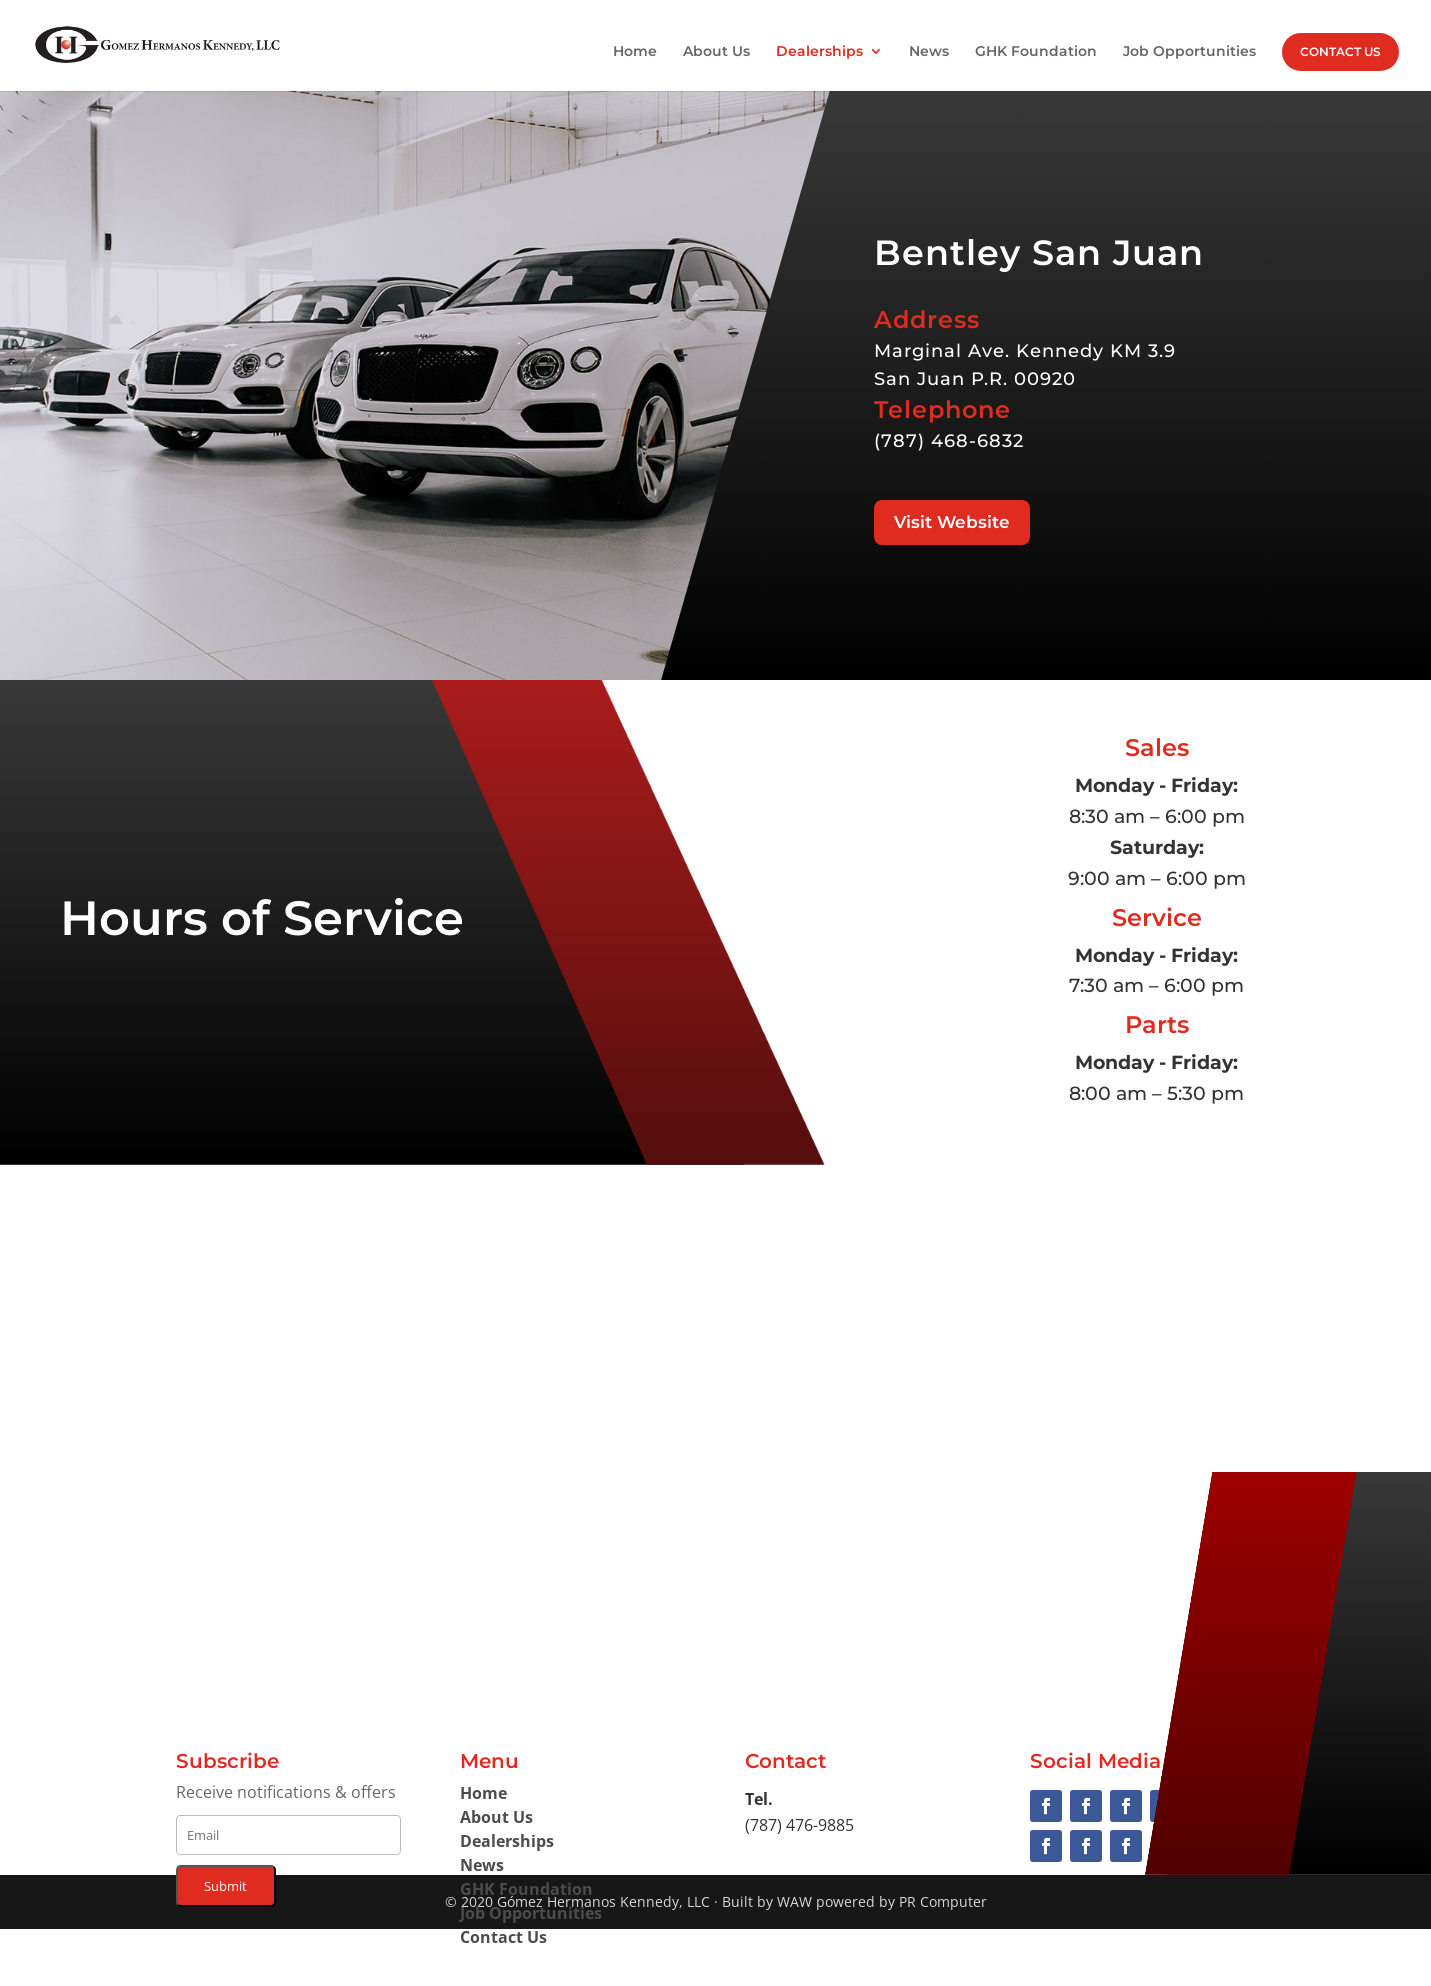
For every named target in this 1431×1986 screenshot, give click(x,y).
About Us (716, 52)
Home (635, 52)
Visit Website (952, 522)
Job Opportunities (1189, 52)
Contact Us (1340, 51)
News (929, 52)
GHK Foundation (1036, 52)
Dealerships (819, 52)
